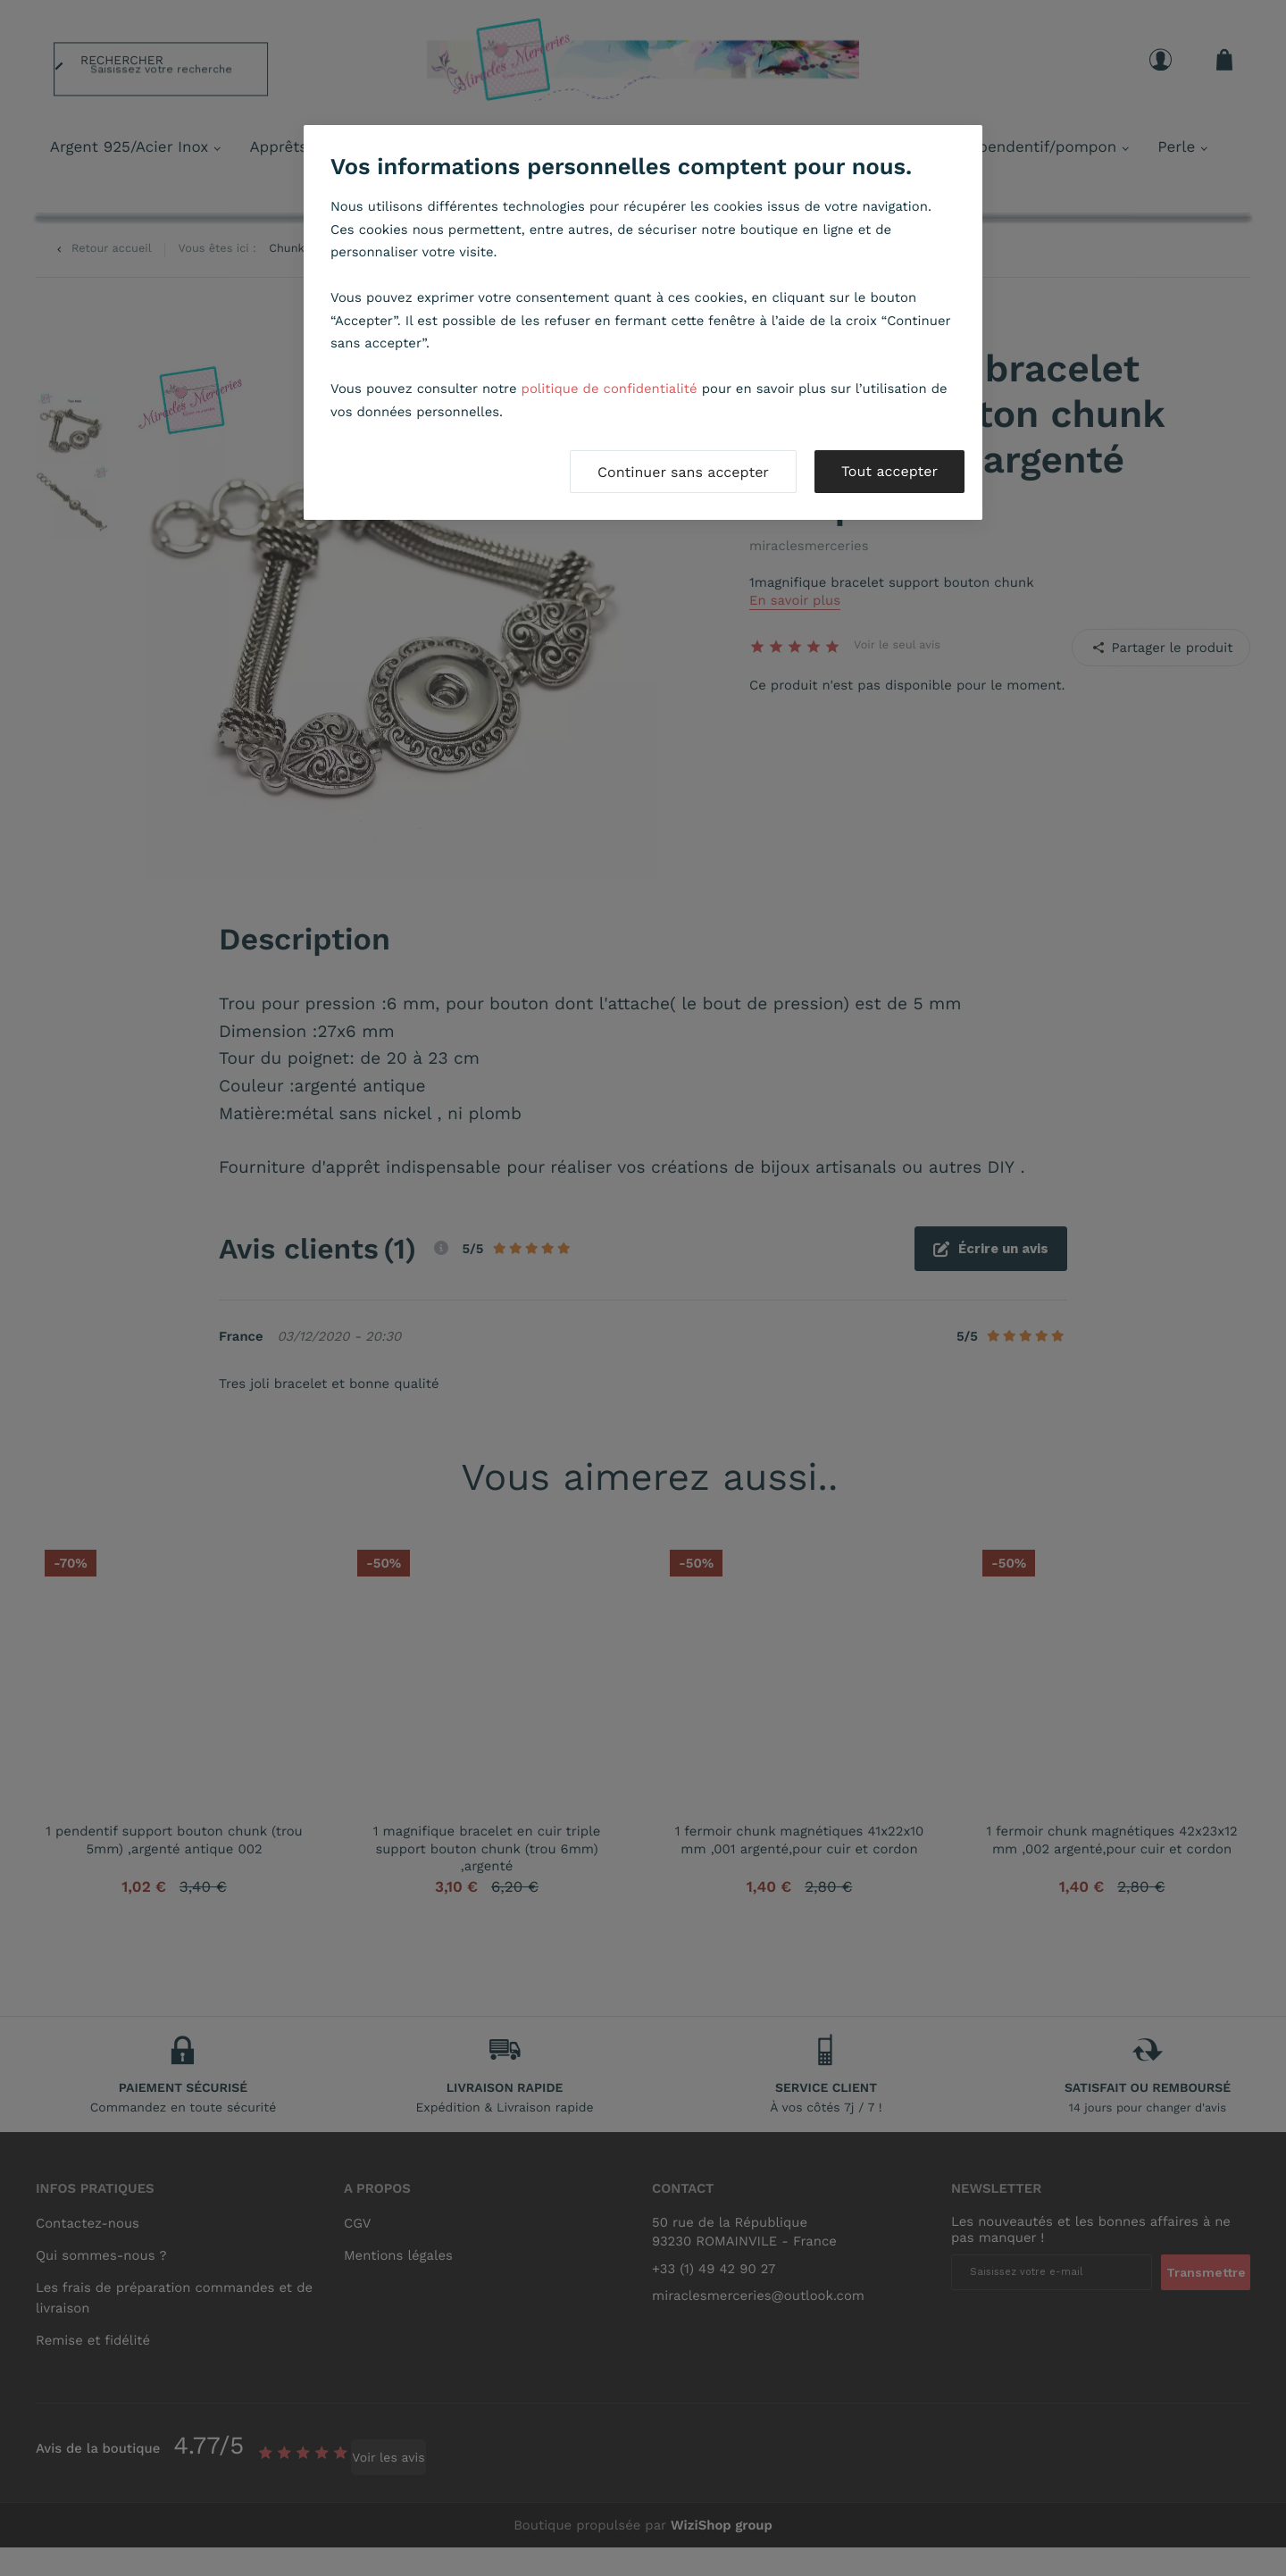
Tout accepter (889, 471)
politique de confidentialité (609, 389)
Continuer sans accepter (683, 472)
